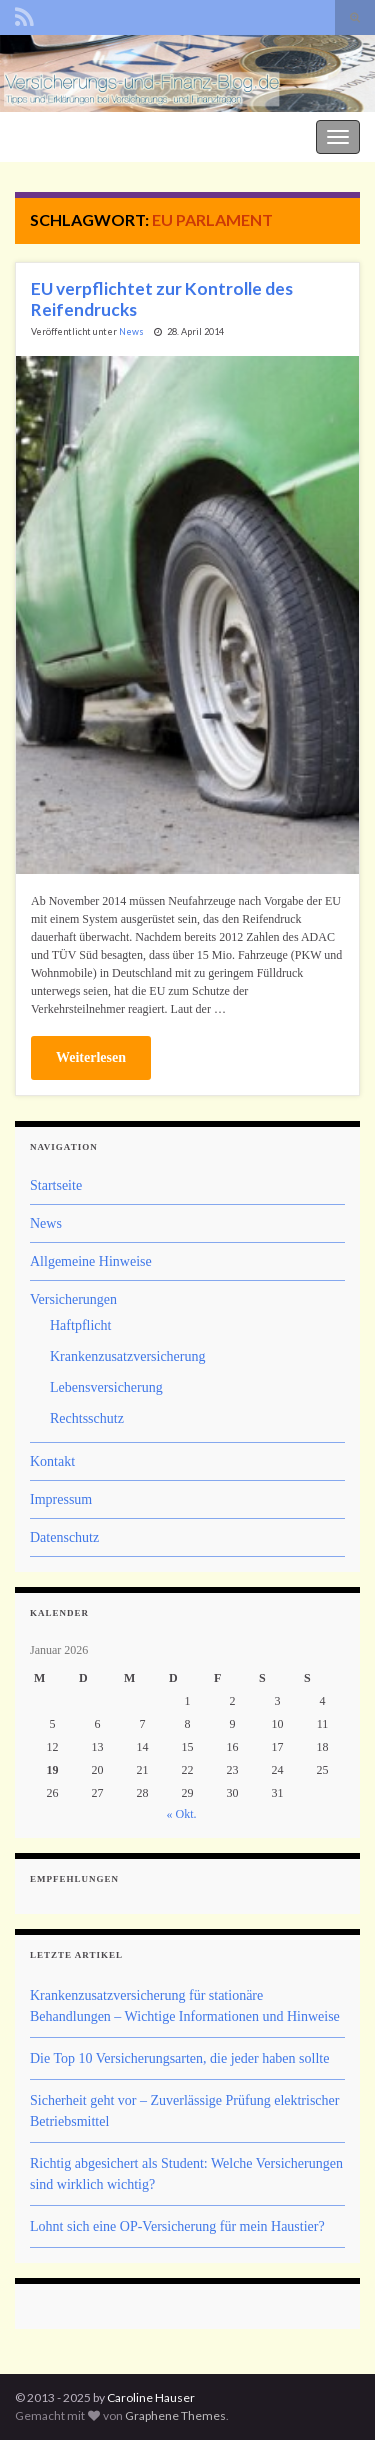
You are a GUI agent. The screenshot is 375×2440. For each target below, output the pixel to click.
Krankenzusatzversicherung (127, 1356)
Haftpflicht (80, 1325)
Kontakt (52, 1461)
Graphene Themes (175, 2415)
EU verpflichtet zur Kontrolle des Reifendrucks (162, 299)
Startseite (56, 1185)
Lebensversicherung (106, 1387)
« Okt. (182, 1814)
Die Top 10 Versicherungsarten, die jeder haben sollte (179, 2058)
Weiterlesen (91, 1057)
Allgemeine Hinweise (91, 1261)
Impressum (61, 1499)
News (131, 331)
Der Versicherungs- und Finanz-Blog (112, 134)
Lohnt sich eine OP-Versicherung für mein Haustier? (177, 2226)
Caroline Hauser (151, 2397)
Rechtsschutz (87, 1418)
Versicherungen (73, 1299)
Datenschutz (64, 1537)
